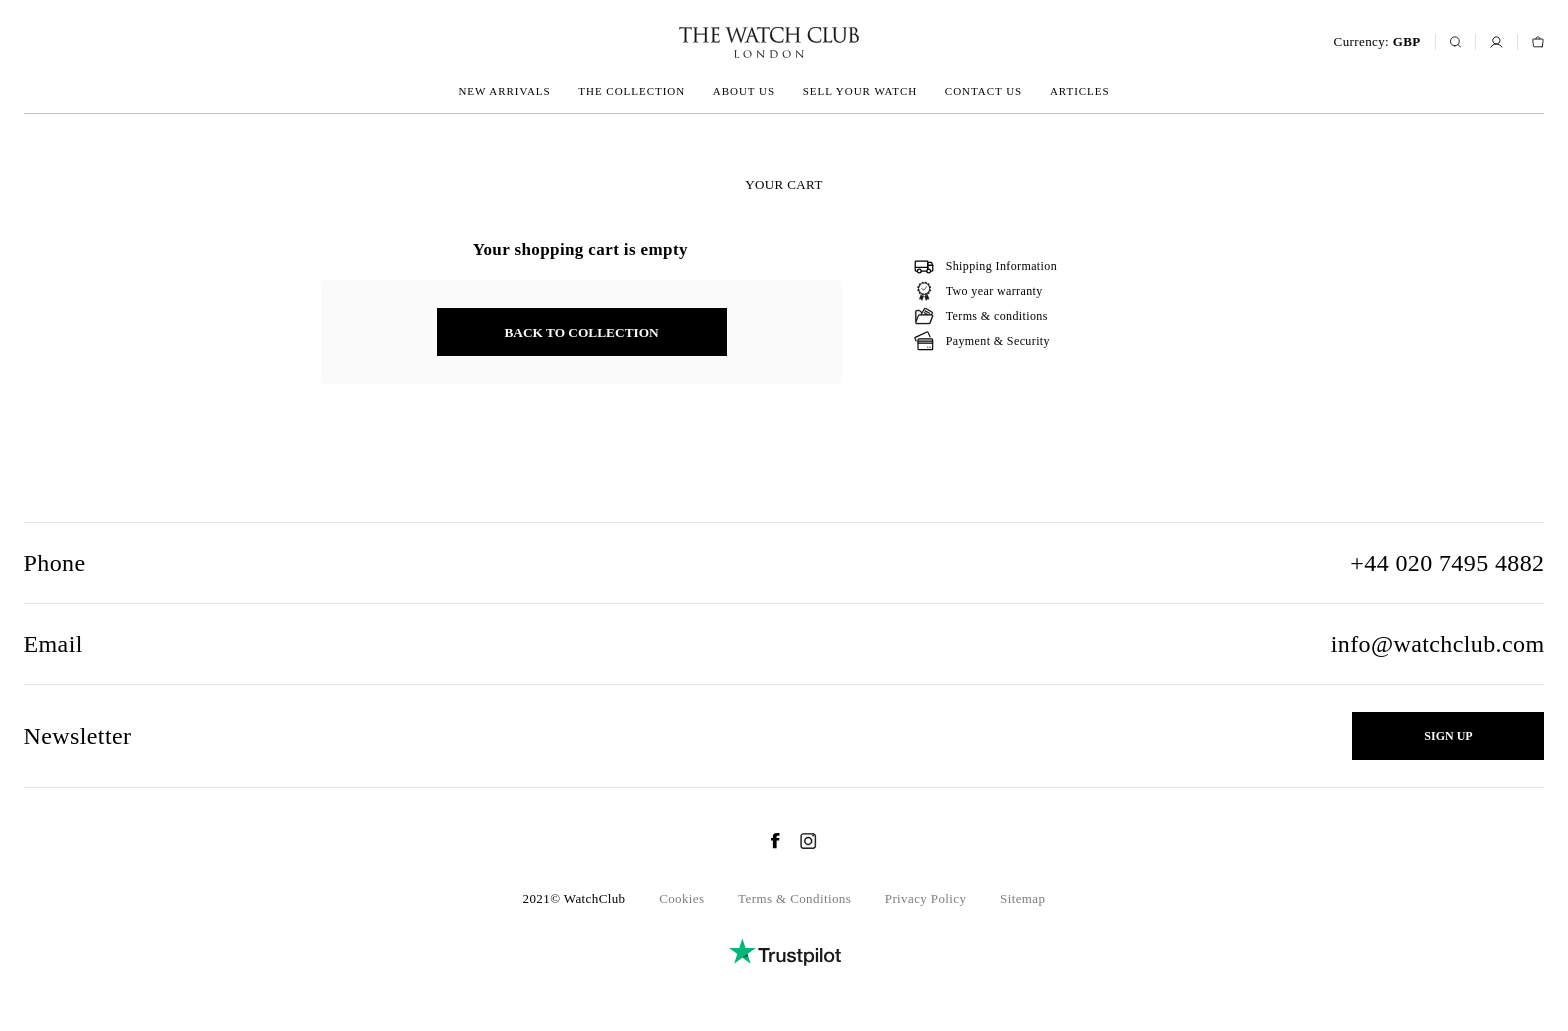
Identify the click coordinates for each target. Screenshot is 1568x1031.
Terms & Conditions (794, 898)
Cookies (681, 898)
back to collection (581, 332)
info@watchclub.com (1438, 644)
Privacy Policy (926, 898)
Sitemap (1022, 898)
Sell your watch (860, 91)
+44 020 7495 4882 (1447, 563)
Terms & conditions (997, 316)
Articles (1080, 91)
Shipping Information (1001, 266)
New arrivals (504, 91)
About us (744, 91)
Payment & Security (998, 341)
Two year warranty (994, 291)
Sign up (1448, 736)
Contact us (983, 91)
